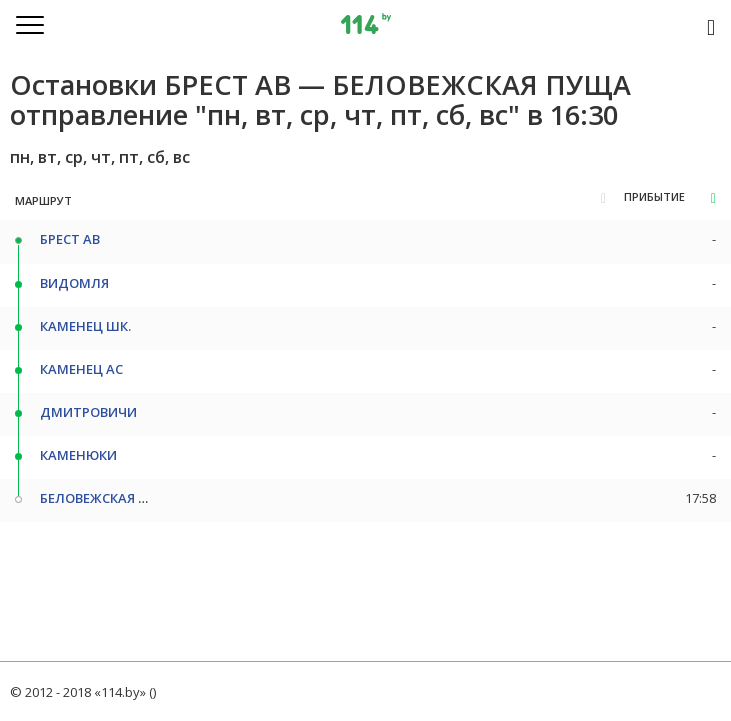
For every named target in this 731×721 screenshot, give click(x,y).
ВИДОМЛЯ (74, 283)
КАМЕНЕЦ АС (81, 369)
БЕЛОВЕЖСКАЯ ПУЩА (109, 498)
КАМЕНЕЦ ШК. (85, 326)
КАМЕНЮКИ (78, 455)
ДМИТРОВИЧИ (88, 412)
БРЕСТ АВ (70, 239)
